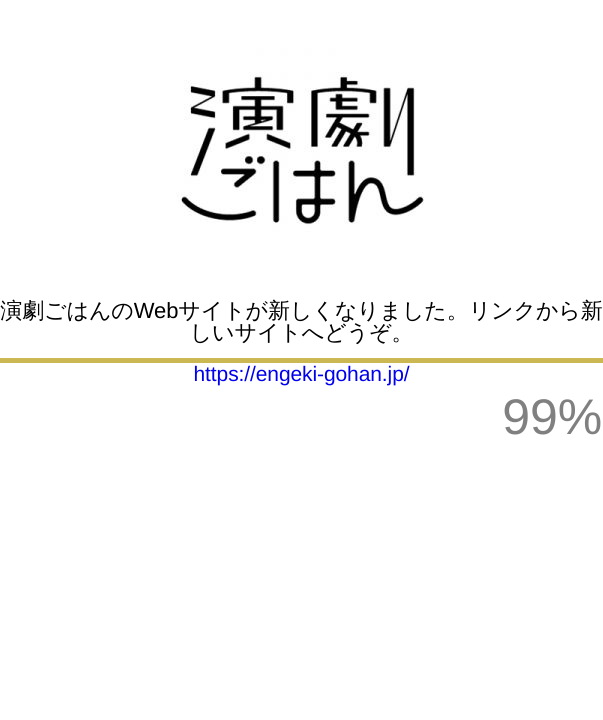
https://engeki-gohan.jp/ (302, 374)
